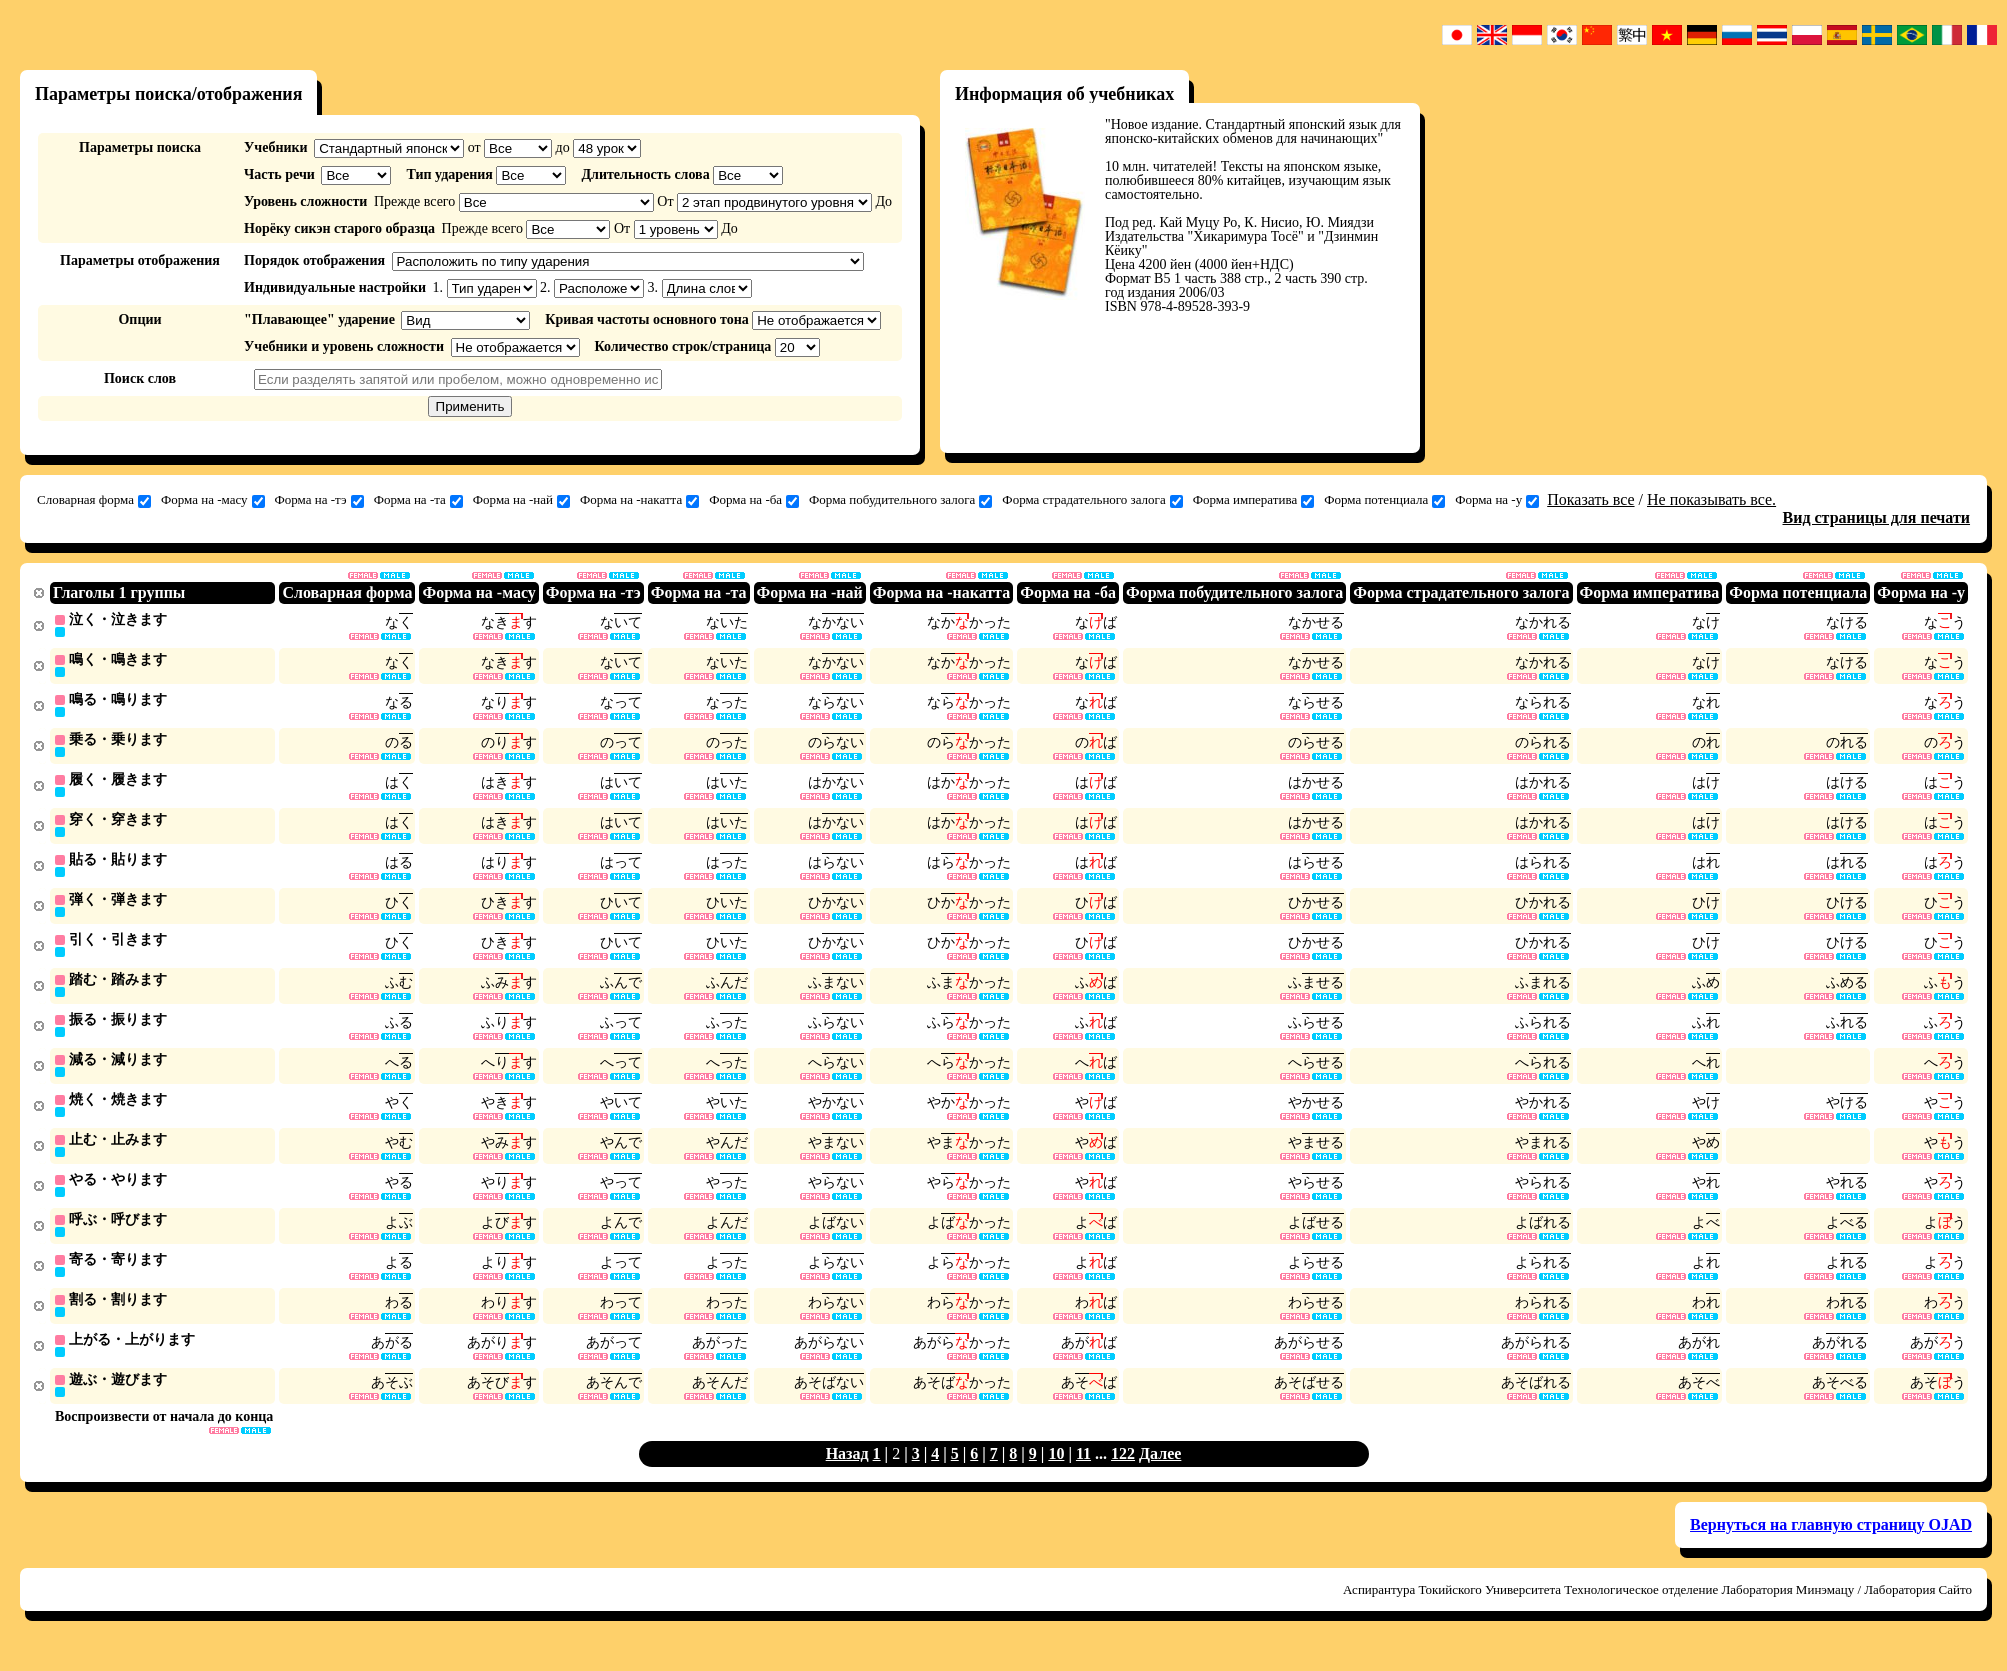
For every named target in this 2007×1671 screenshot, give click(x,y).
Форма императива (1253, 500)
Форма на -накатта (639, 500)
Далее (1160, 1473)
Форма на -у (1497, 500)
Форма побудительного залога (900, 500)
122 (1123, 1473)
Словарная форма (94, 500)
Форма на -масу (213, 500)
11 (1083, 1473)
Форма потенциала (1384, 500)
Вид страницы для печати (1877, 517)
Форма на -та (418, 500)
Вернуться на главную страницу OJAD (1831, 1544)
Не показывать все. (1711, 499)
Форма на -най (521, 500)
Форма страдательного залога (1092, 500)
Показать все (1590, 499)
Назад (847, 1473)
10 (1056, 1473)
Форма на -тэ (319, 500)
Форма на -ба (754, 500)
